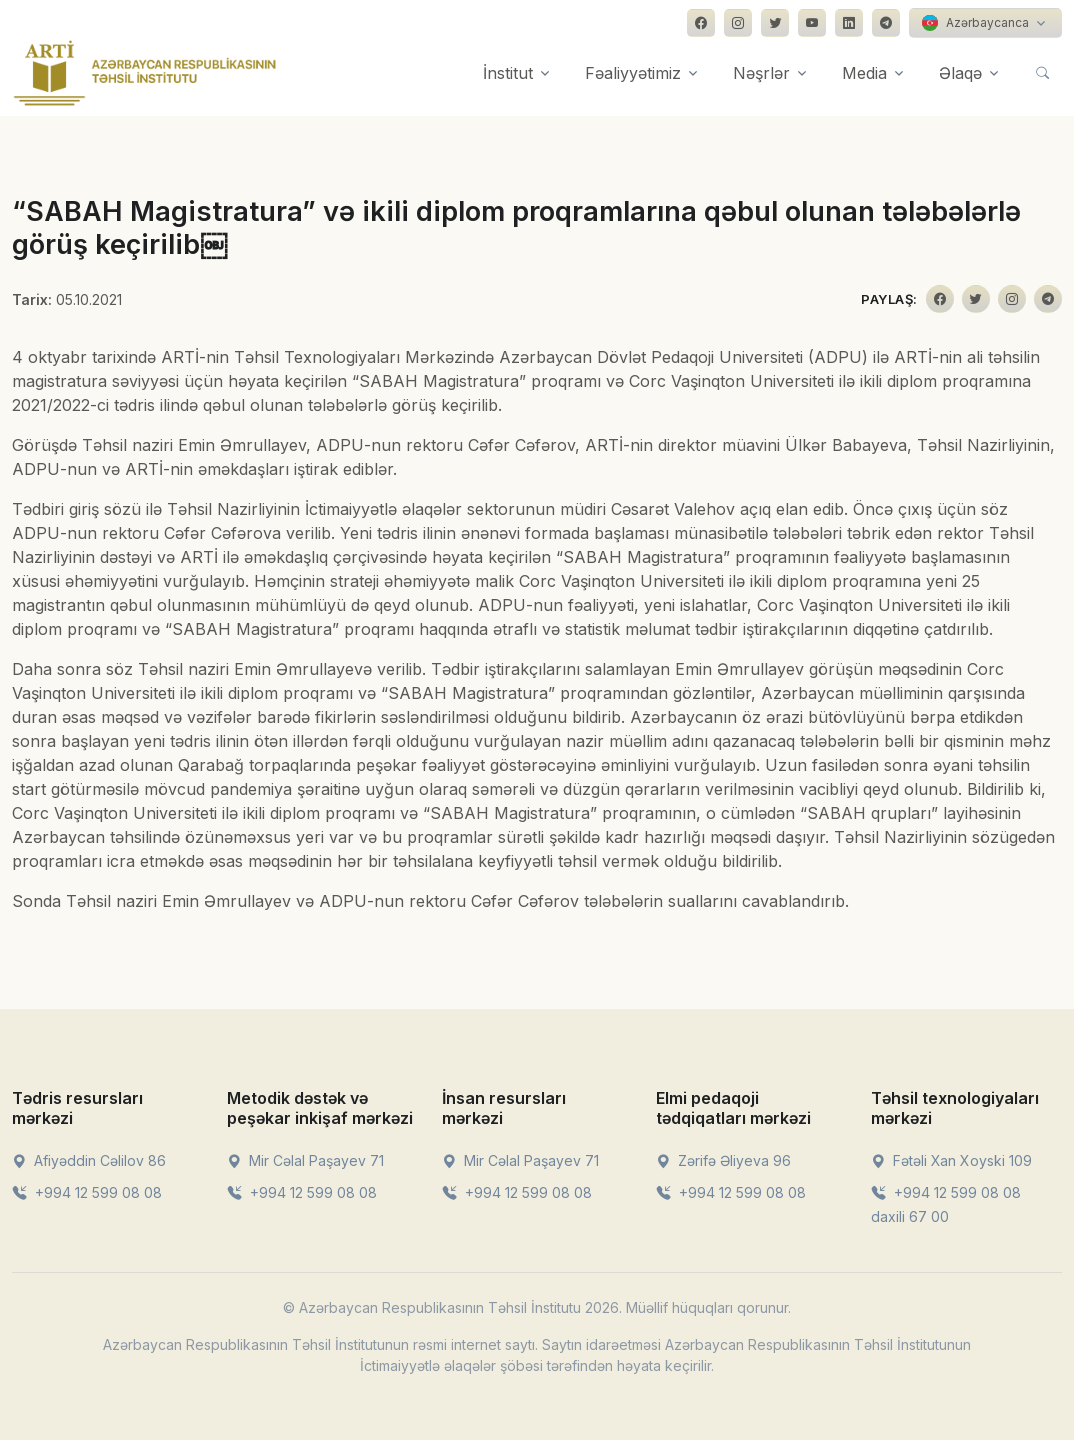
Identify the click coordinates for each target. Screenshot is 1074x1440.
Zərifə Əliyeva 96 (723, 1160)
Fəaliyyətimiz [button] (633, 73)
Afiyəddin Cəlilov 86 (89, 1160)
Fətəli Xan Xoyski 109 (951, 1160)
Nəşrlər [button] (761, 73)
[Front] (145, 73)
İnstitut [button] (508, 73)
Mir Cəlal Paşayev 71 (305, 1160)
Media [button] (864, 73)
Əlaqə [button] (960, 73)
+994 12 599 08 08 (87, 1192)
